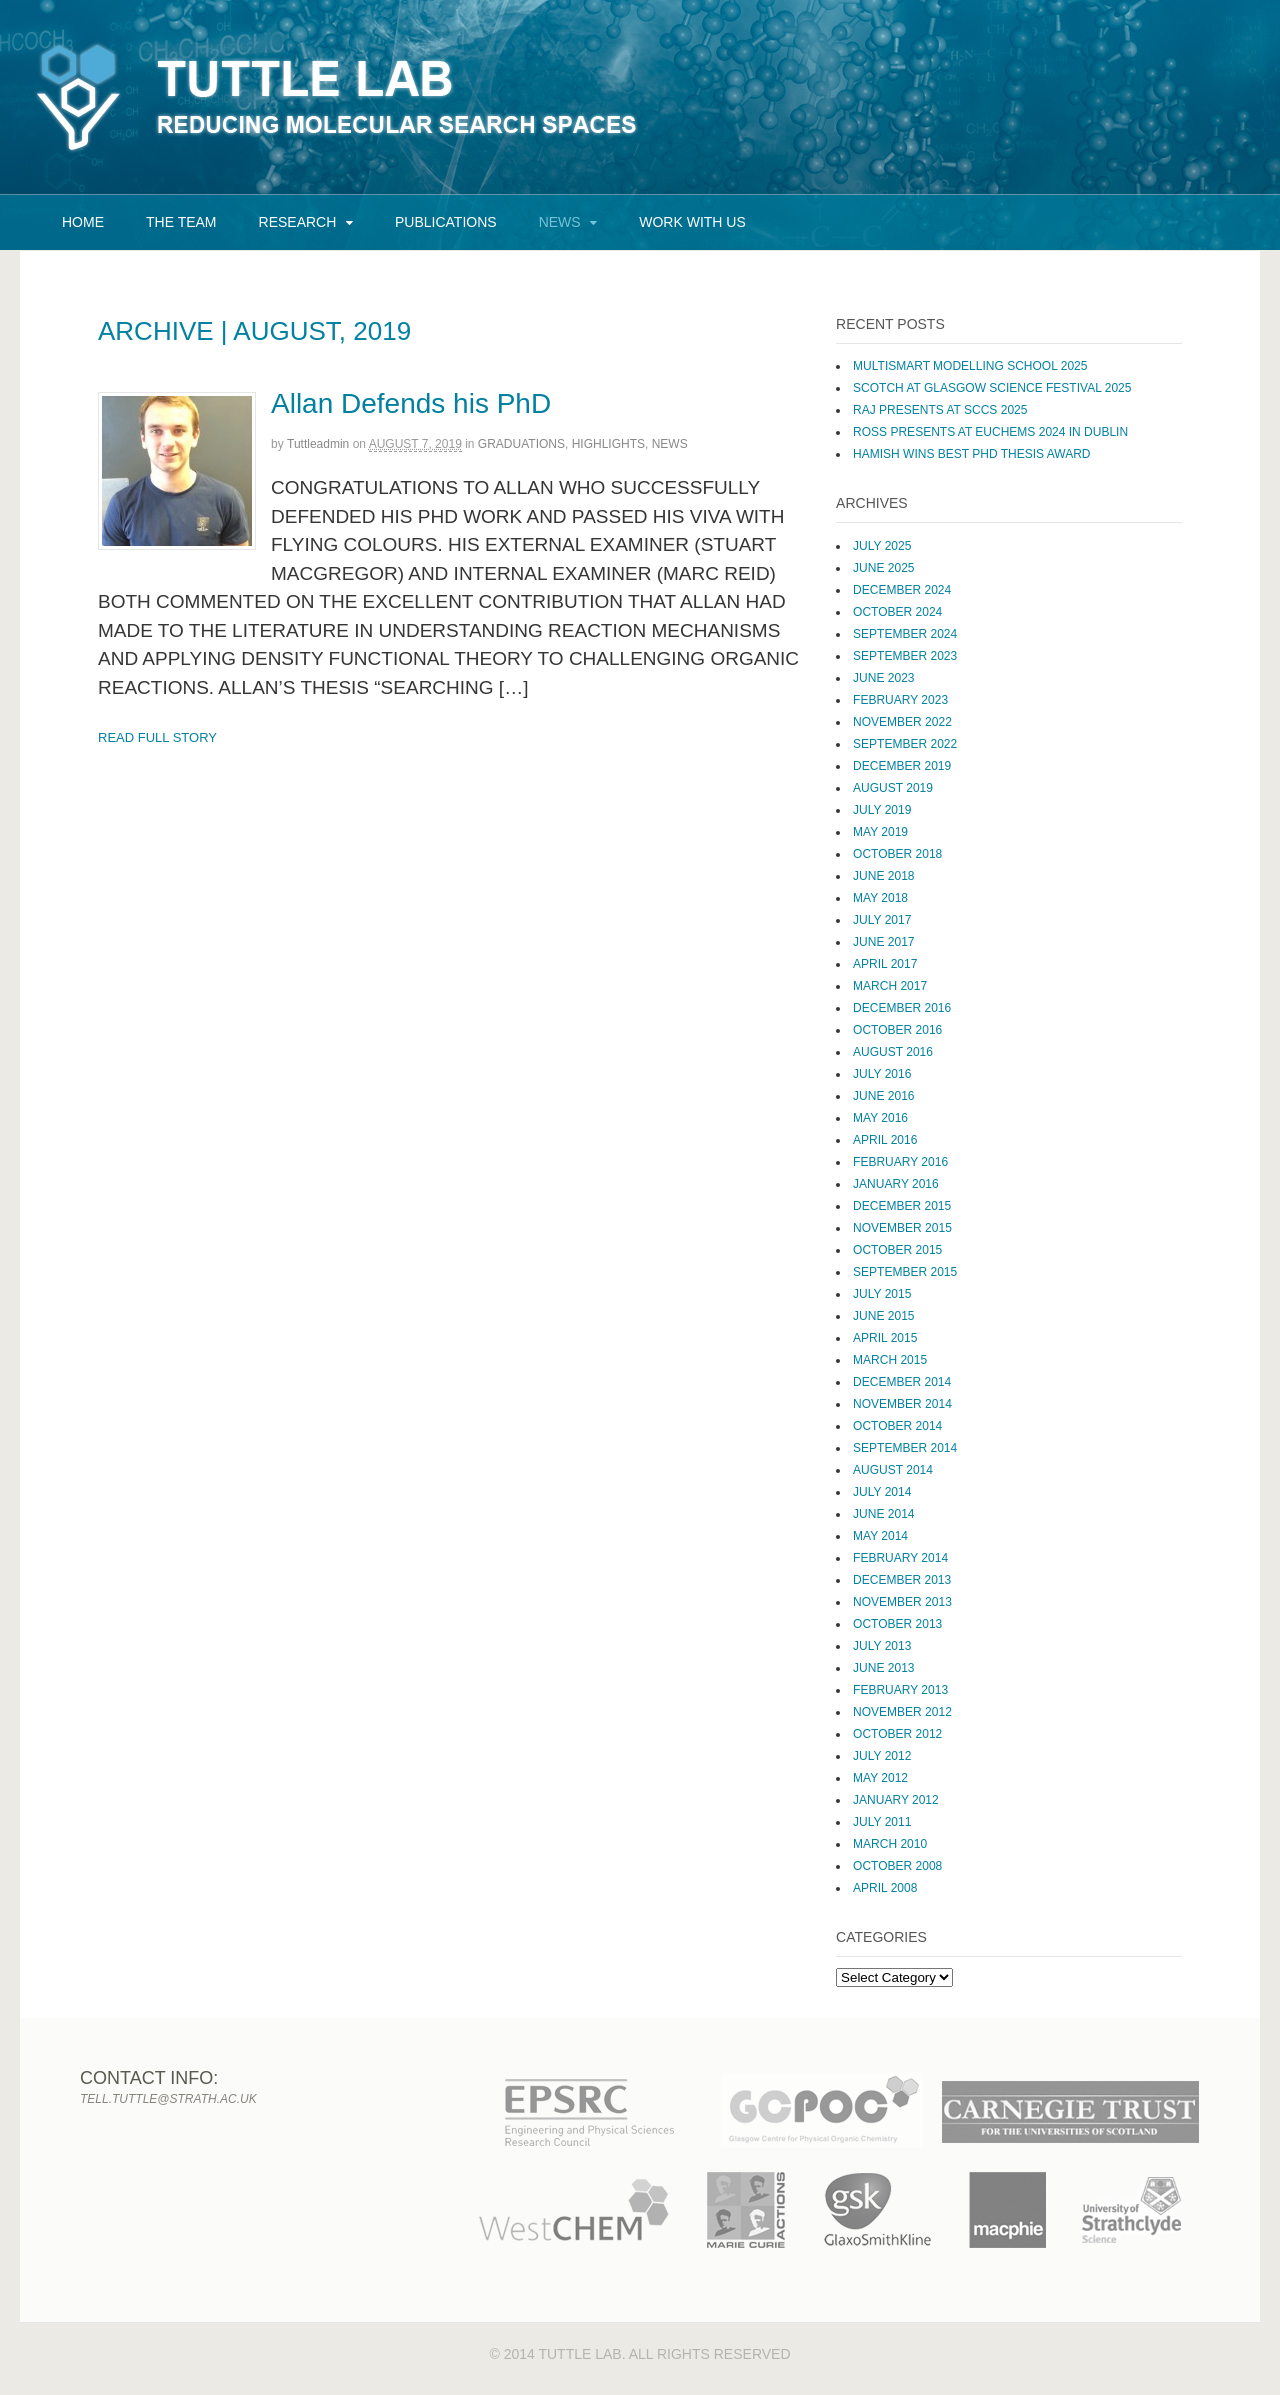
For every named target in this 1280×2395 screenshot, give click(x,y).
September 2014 (905, 1448)
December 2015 (902, 1206)
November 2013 (902, 1602)
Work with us (692, 222)
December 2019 (902, 766)
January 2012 (896, 1800)
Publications (446, 222)
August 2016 (893, 1052)
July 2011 (882, 1822)
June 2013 (883, 1668)
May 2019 (880, 832)
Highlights (608, 444)
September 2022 (905, 744)
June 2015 (883, 1316)
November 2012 (902, 1712)
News (560, 222)
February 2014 (900, 1558)
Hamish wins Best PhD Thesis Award (971, 454)
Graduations (521, 444)
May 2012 (880, 1778)
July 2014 (882, 1492)
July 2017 (882, 920)
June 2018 (883, 876)
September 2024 (905, 634)
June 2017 (883, 942)
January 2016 (896, 1184)
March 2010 (890, 1844)
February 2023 (900, 700)
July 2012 (882, 1756)
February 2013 (900, 1690)
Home (83, 222)
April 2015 (885, 1338)
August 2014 (893, 1470)
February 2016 (900, 1162)
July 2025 (882, 546)
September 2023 (905, 656)
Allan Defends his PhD (411, 403)
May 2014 (880, 1536)
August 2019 (893, 788)
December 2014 (902, 1382)
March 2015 (890, 1360)
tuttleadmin (318, 444)
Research (298, 222)
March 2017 (890, 986)
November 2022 (902, 722)
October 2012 (897, 1734)
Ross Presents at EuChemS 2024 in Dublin (990, 432)
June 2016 (883, 1096)
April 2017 (885, 964)
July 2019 (882, 810)
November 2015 (902, 1228)
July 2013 (882, 1646)
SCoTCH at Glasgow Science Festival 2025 (992, 388)
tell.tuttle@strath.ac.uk (168, 2099)
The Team (181, 222)
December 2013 (902, 1580)
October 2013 (897, 1624)
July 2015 (882, 1294)
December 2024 (902, 590)
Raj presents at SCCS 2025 (940, 410)
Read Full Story (157, 737)
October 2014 (897, 1426)
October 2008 (897, 1866)
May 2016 (880, 1118)
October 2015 (897, 1250)
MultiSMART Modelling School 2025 (970, 366)
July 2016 (882, 1074)
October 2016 (897, 1030)
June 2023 (883, 678)
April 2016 (885, 1140)
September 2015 (905, 1272)
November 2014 (902, 1404)
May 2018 (880, 898)
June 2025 (883, 568)
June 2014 (883, 1514)
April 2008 (885, 1888)
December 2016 (902, 1008)
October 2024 (897, 612)
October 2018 (897, 854)
